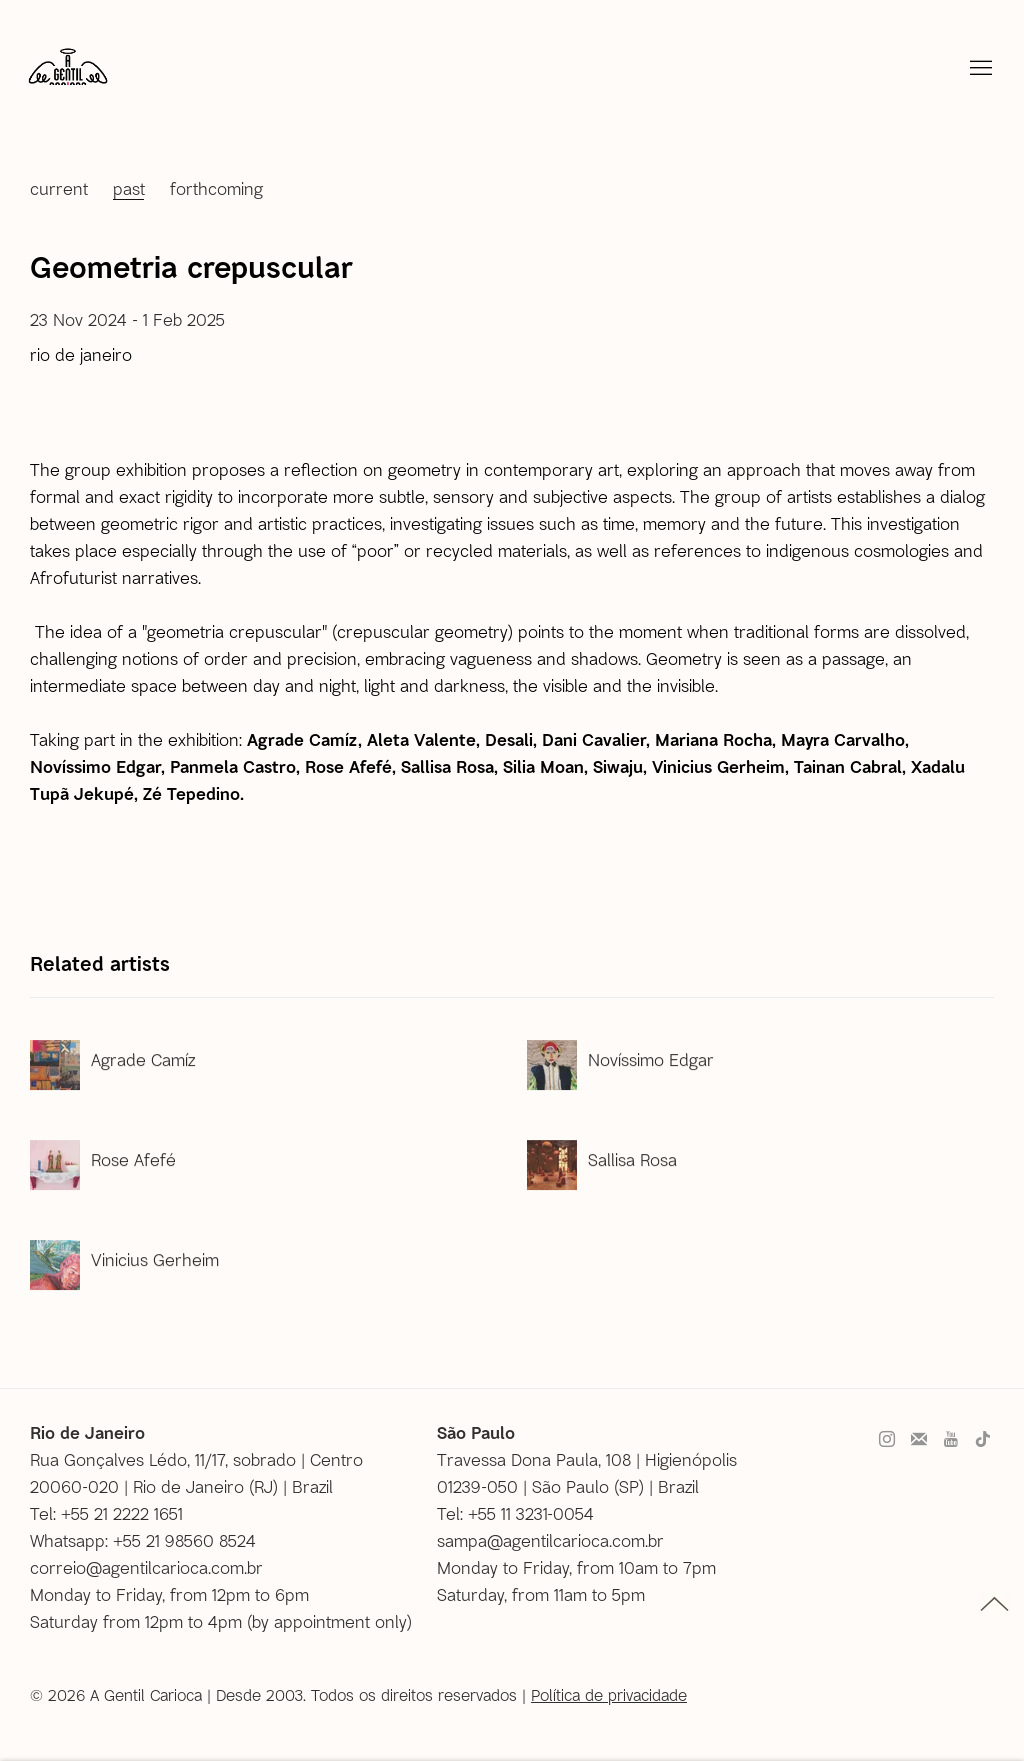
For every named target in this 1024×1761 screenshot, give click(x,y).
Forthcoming (216, 188)
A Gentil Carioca (68, 75)
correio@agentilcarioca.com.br (146, 1567)
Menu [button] (979, 69)
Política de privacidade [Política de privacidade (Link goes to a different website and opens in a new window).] (609, 1694)
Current (59, 188)
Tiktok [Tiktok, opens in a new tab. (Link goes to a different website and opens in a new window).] (983, 1440)
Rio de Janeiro (81, 354)
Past (129, 188)
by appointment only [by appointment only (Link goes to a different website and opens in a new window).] (329, 1621)
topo (994, 1604)
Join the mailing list (919, 1440)
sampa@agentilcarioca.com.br (550, 1540)
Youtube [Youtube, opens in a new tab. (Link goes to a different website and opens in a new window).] (951, 1440)
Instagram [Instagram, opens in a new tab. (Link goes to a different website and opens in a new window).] (887, 1440)
